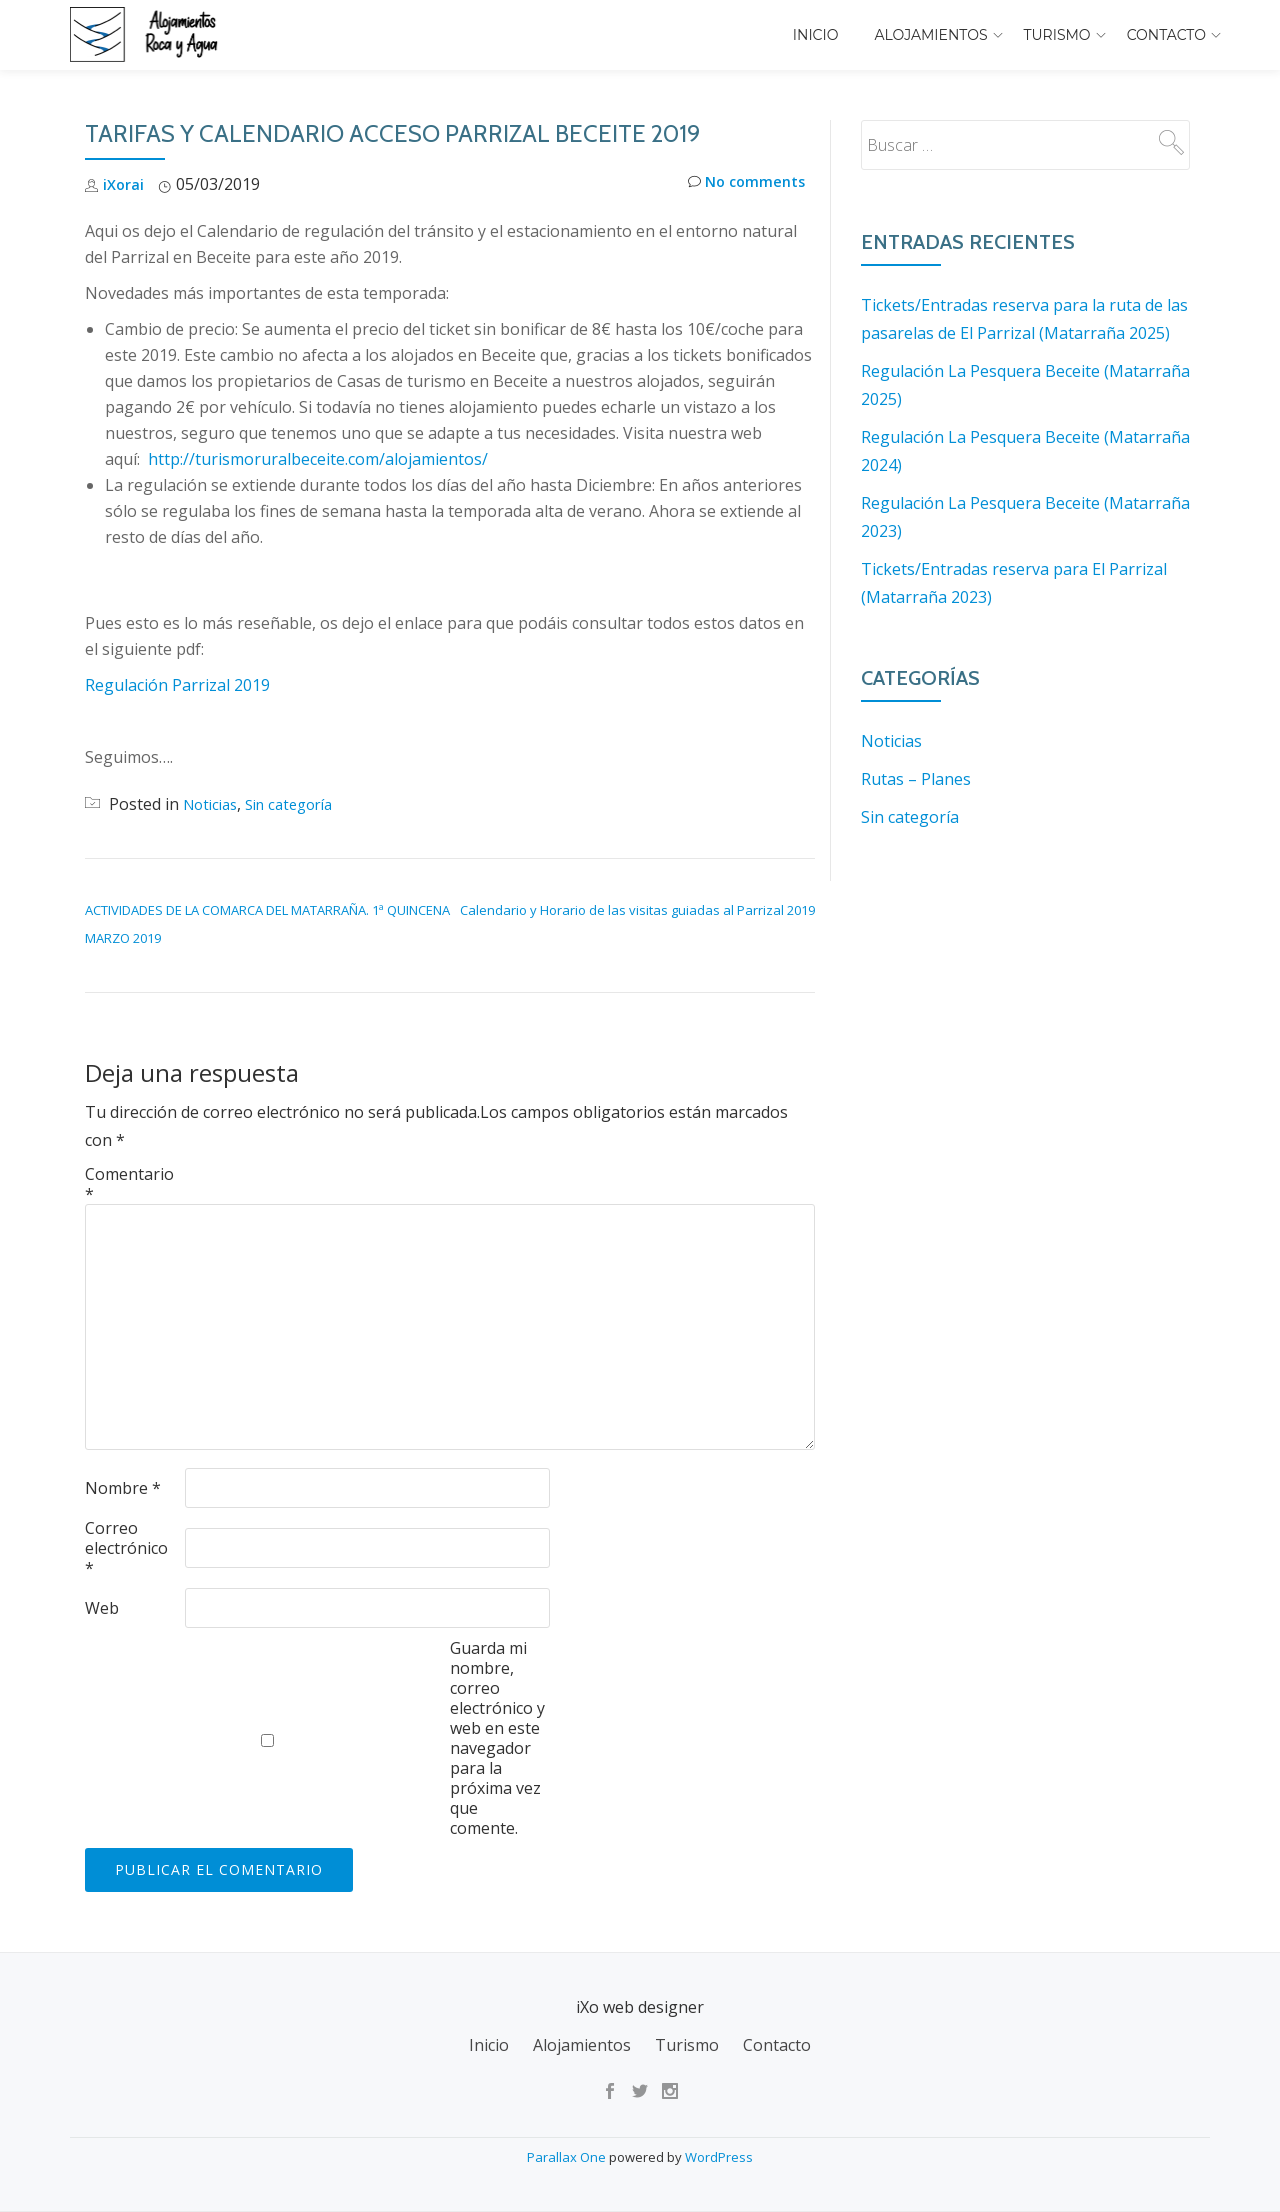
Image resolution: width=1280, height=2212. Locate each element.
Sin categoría (301, 804)
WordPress (719, 2157)
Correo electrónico (126, 1548)
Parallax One (568, 2157)
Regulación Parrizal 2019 (177, 685)
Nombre (123, 1488)
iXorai (125, 184)
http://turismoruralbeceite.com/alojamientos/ (318, 459)
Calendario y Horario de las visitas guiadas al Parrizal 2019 (637, 910)
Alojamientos (931, 35)
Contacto (1166, 35)
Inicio (816, 35)
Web (102, 1608)
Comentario (129, 1184)
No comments (741, 184)
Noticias (213, 804)
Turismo (1057, 35)
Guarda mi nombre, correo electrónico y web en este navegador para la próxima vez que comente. (497, 1738)
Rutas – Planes (916, 779)
